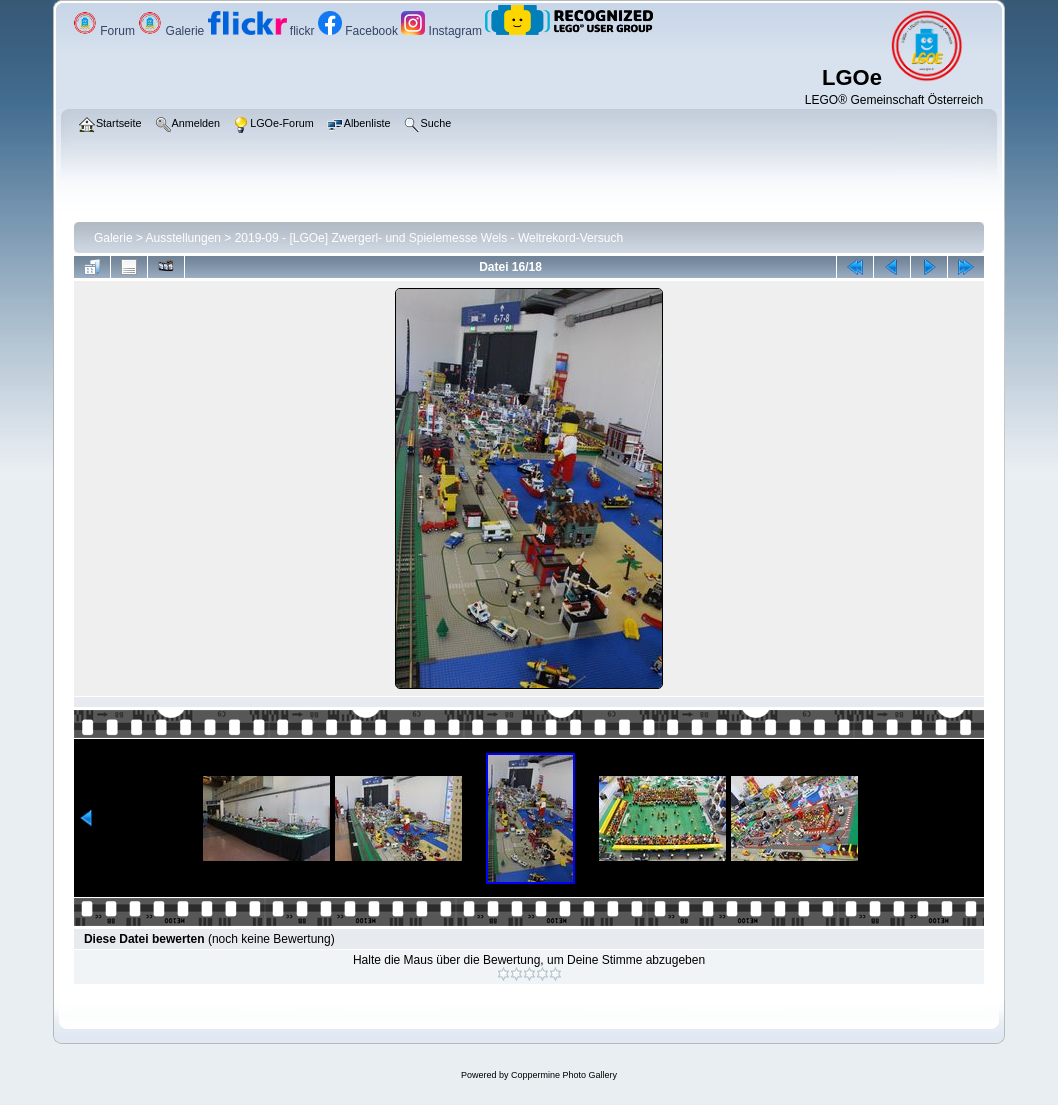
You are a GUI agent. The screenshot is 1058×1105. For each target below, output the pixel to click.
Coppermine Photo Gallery (564, 1075)
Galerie (172, 31)
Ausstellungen (183, 238)
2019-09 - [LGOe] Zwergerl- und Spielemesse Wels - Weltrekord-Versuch (429, 238)
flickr (263, 31)
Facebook (359, 31)
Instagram (443, 31)
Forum (105, 31)
